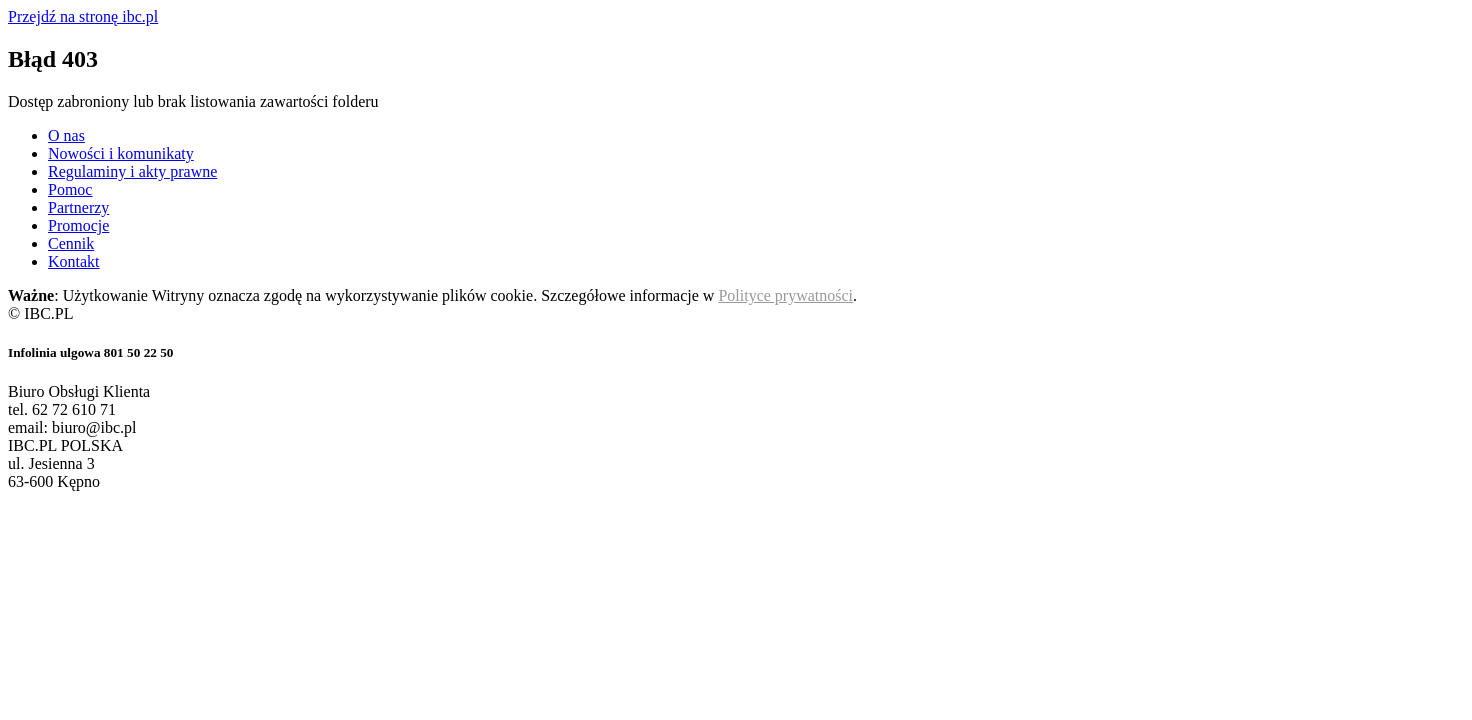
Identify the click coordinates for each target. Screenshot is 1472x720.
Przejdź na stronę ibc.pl (83, 16)
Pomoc (70, 189)
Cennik (71, 243)
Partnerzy (78, 207)
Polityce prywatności (785, 295)
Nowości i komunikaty (121, 153)
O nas (66, 135)
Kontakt (74, 261)
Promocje (78, 225)
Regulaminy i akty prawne (132, 171)
